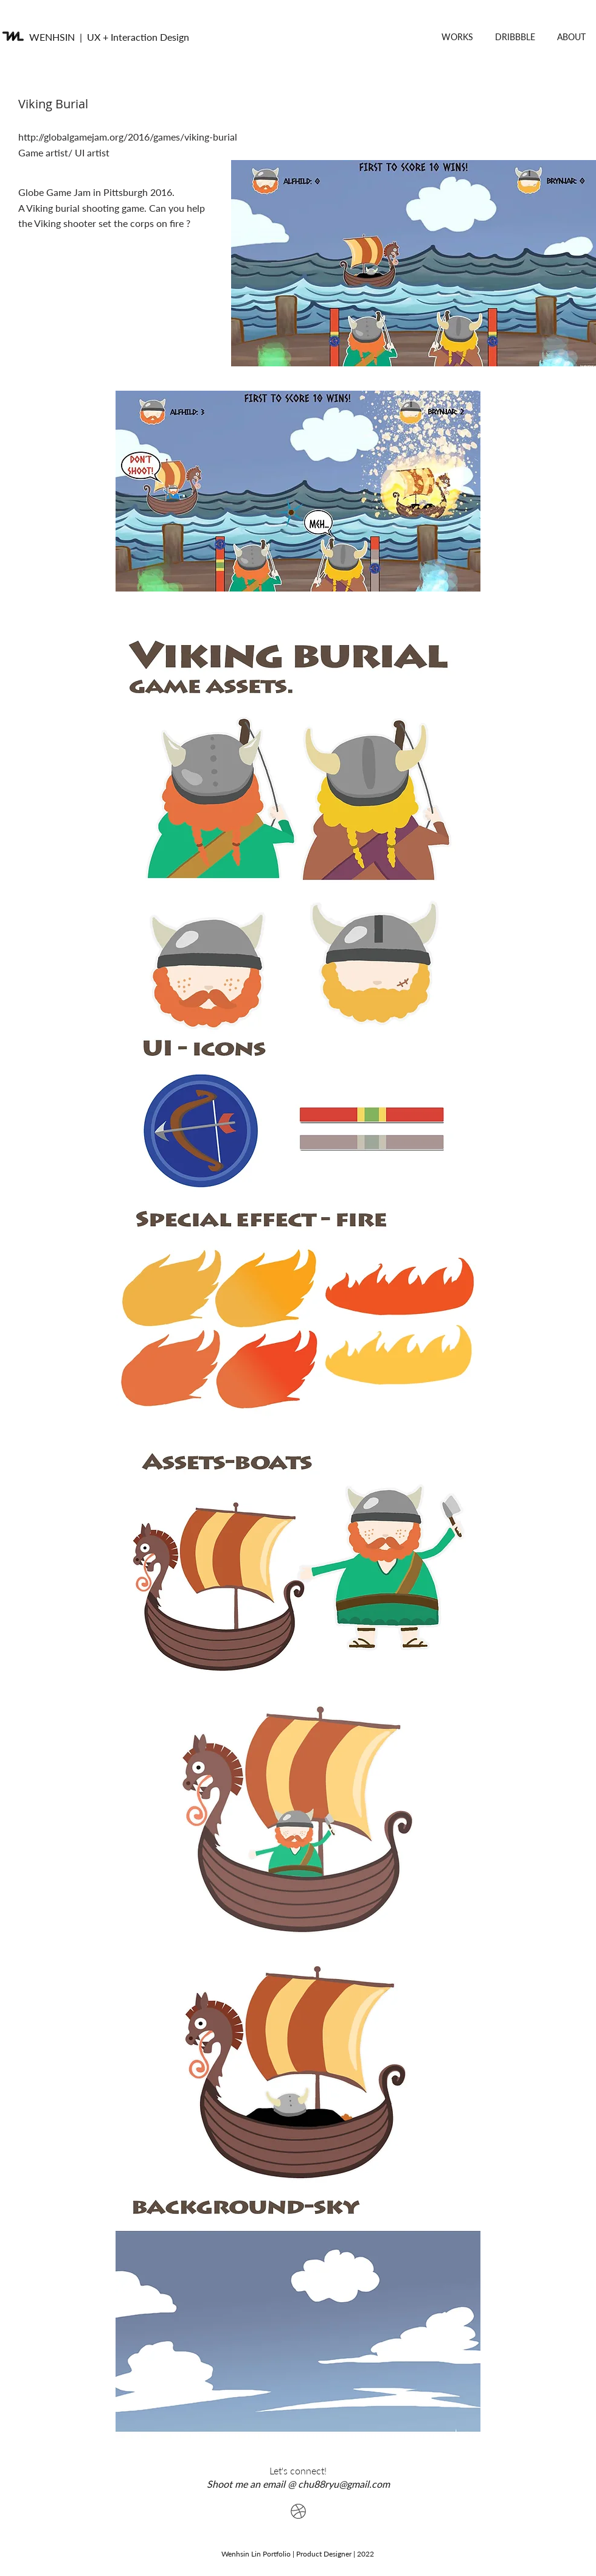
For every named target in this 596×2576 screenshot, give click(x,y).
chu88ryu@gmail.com (344, 2484)
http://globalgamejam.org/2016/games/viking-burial (129, 136)
